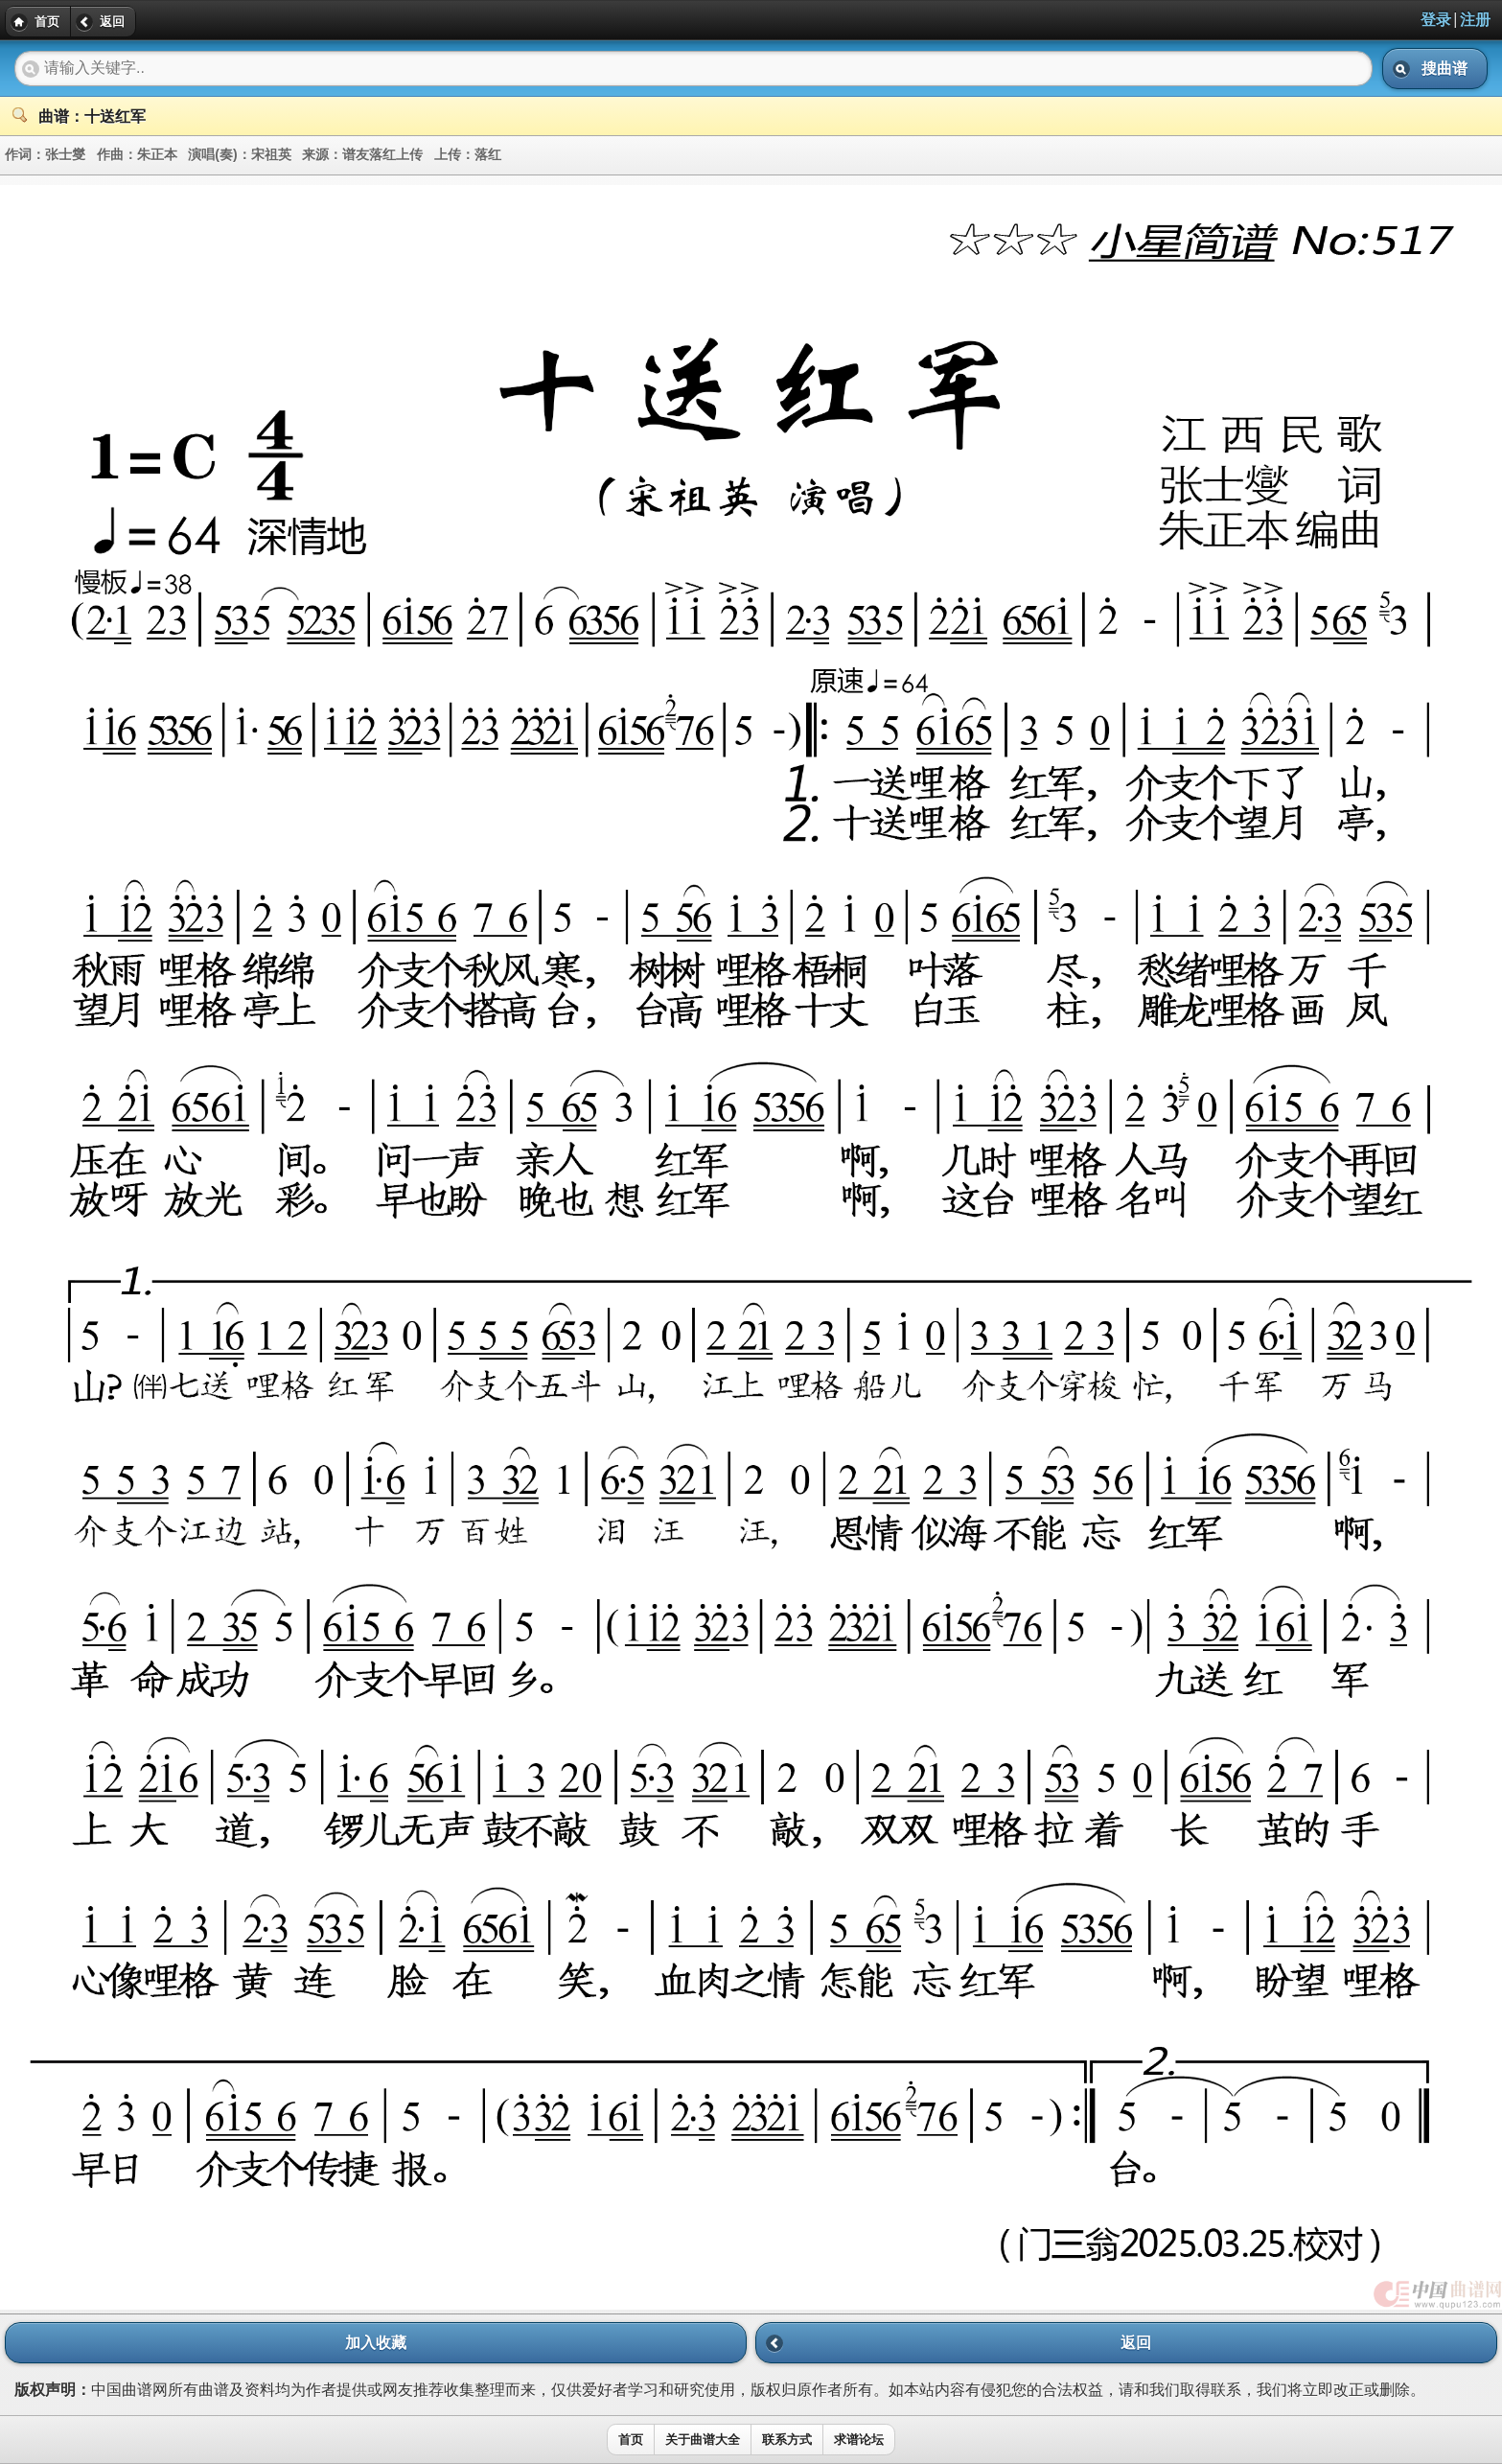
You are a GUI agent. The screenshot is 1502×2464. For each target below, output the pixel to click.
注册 (1475, 20)
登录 (1436, 20)
